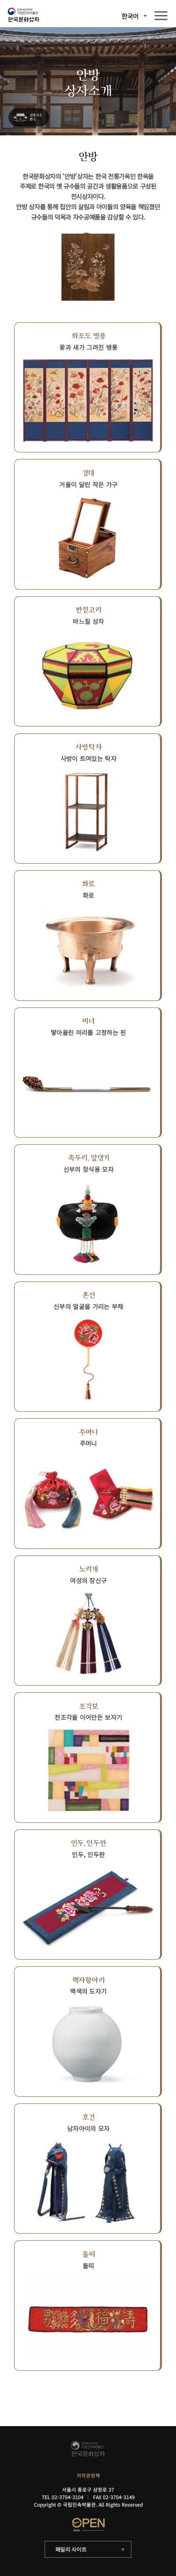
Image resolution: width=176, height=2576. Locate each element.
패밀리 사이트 (71, 2549)
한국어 (130, 16)
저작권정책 (88, 2475)
